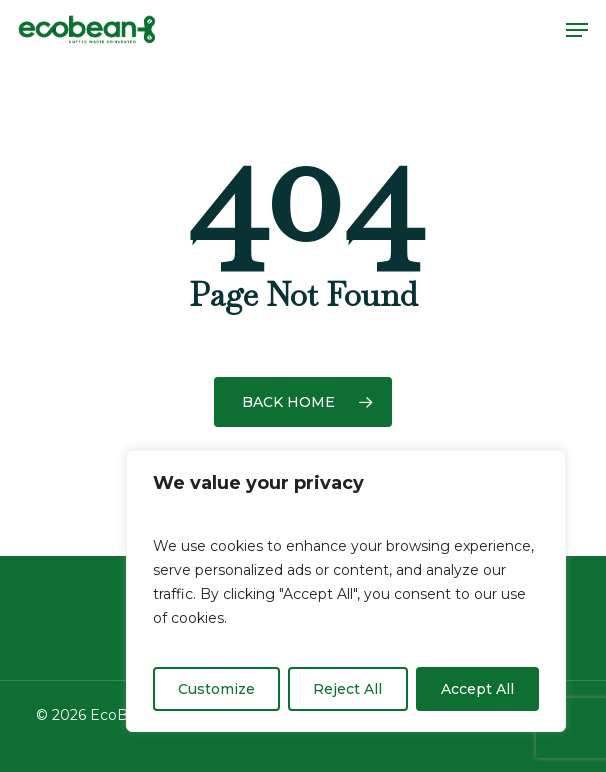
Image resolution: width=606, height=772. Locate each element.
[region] (346, 591)
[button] (577, 30)
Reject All (347, 689)
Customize (216, 689)
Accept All (477, 689)
